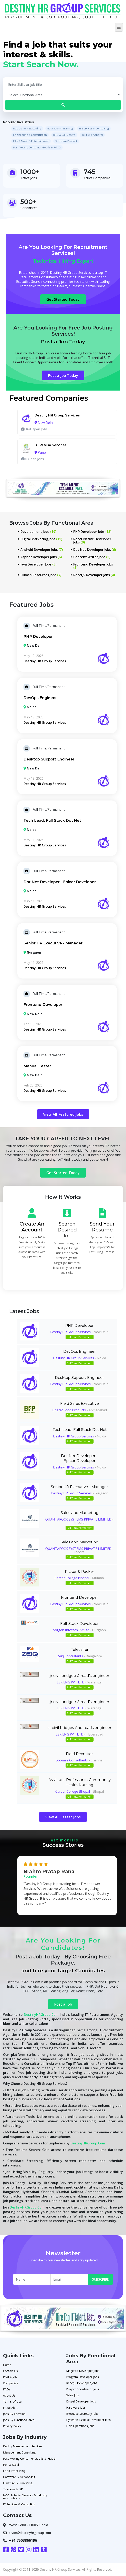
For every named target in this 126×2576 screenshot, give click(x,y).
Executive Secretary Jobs (82, 2414)
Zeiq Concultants (70, 1656)
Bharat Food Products (69, 1410)
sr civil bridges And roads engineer (79, 1727)
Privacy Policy (12, 2426)
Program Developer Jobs (82, 2377)
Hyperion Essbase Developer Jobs (88, 2420)
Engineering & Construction (30, 135)
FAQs (6, 2389)
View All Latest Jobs (63, 1817)
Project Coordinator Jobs (82, 2389)
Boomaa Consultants (72, 1760)
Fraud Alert (10, 2408)
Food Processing (14, 2471)
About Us (9, 2395)
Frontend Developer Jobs (93, 566)
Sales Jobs (73, 2395)
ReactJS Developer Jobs (94, 575)
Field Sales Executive (79, 1403)
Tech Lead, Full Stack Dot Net (52, 820)
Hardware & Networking (19, 2477)
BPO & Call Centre (64, 135)
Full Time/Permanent (79, 1337)
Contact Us (10, 2371)
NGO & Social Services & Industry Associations (25, 2496)
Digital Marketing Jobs (41, 539)
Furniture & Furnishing (17, 2483)
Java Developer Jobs (38, 564)
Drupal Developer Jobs (81, 2401)
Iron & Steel (11, 2465)
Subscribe (100, 2279)
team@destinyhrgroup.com (30, 2532)
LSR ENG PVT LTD (71, 1682)
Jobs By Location (14, 2414)
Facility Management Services (22, 2446)
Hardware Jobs (76, 2407)
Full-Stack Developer (79, 1623)
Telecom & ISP (13, 2489)
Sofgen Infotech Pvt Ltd (71, 1630)
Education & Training (60, 128)
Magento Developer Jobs (82, 2371)
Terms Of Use (12, 2401)
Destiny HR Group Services (44, 661)
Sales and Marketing (79, 1513)
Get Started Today (63, 299)
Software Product (66, 141)
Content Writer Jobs (91, 557)
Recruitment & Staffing (27, 128)
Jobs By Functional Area (19, 2420)
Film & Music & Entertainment (31, 141)
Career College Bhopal (72, 1578)
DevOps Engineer (40, 698)
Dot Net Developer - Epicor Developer (59, 882)
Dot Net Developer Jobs (94, 549)
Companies (10, 2383)
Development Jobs (38, 531)
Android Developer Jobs (41, 549)
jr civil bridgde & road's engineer (79, 1675)
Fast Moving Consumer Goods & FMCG (37, 147)
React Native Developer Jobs (92, 540)
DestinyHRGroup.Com (41, 2014)
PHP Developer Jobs (92, 531)
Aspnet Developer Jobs (41, 557)
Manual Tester (37, 1066)
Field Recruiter (79, 1754)
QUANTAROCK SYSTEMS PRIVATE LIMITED (78, 1519)
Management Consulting (19, 2452)
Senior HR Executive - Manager (53, 943)
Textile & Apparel (92, 135)
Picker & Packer (79, 1571)
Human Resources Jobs (40, 575)
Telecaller (79, 1649)
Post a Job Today (63, 375)
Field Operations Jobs (80, 2426)
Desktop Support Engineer (48, 759)
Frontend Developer (42, 1004)
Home (7, 2365)
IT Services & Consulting (94, 128)
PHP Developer (38, 636)
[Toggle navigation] (119, 27)
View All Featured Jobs (63, 1114)
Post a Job (63, 2004)
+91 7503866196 (23, 2540)
